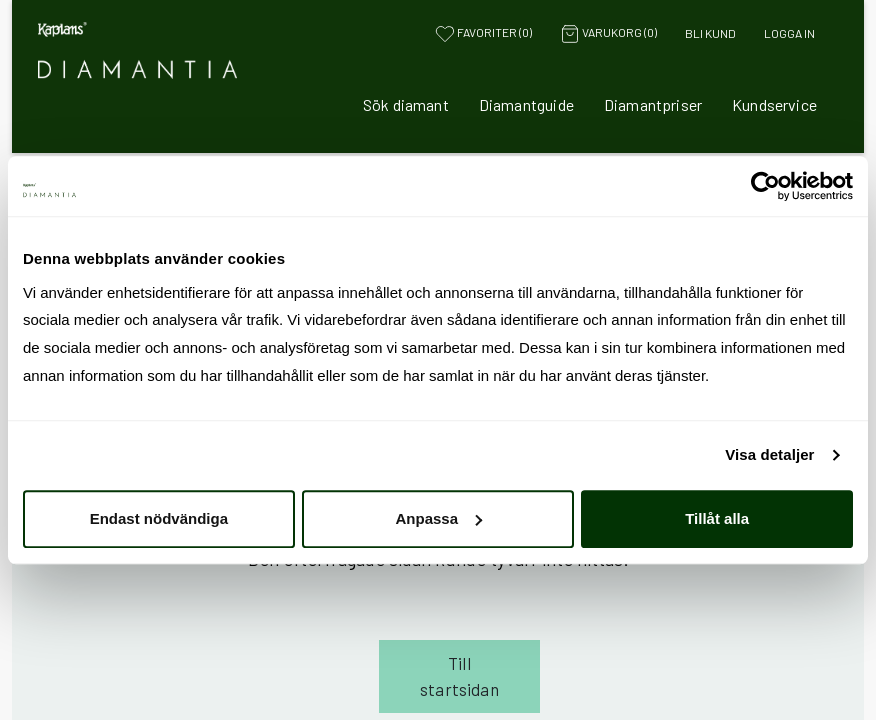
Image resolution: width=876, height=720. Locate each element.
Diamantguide (526, 104)
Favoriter (483, 34)
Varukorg (608, 34)
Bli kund (710, 33)
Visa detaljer (769, 454)
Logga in (789, 33)
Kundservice (774, 104)
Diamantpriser (653, 104)
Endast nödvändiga (159, 518)
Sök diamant (406, 104)
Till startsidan (459, 676)
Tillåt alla (717, 518)
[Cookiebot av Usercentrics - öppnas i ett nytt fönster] (765, 186)
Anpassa (438, 518)
